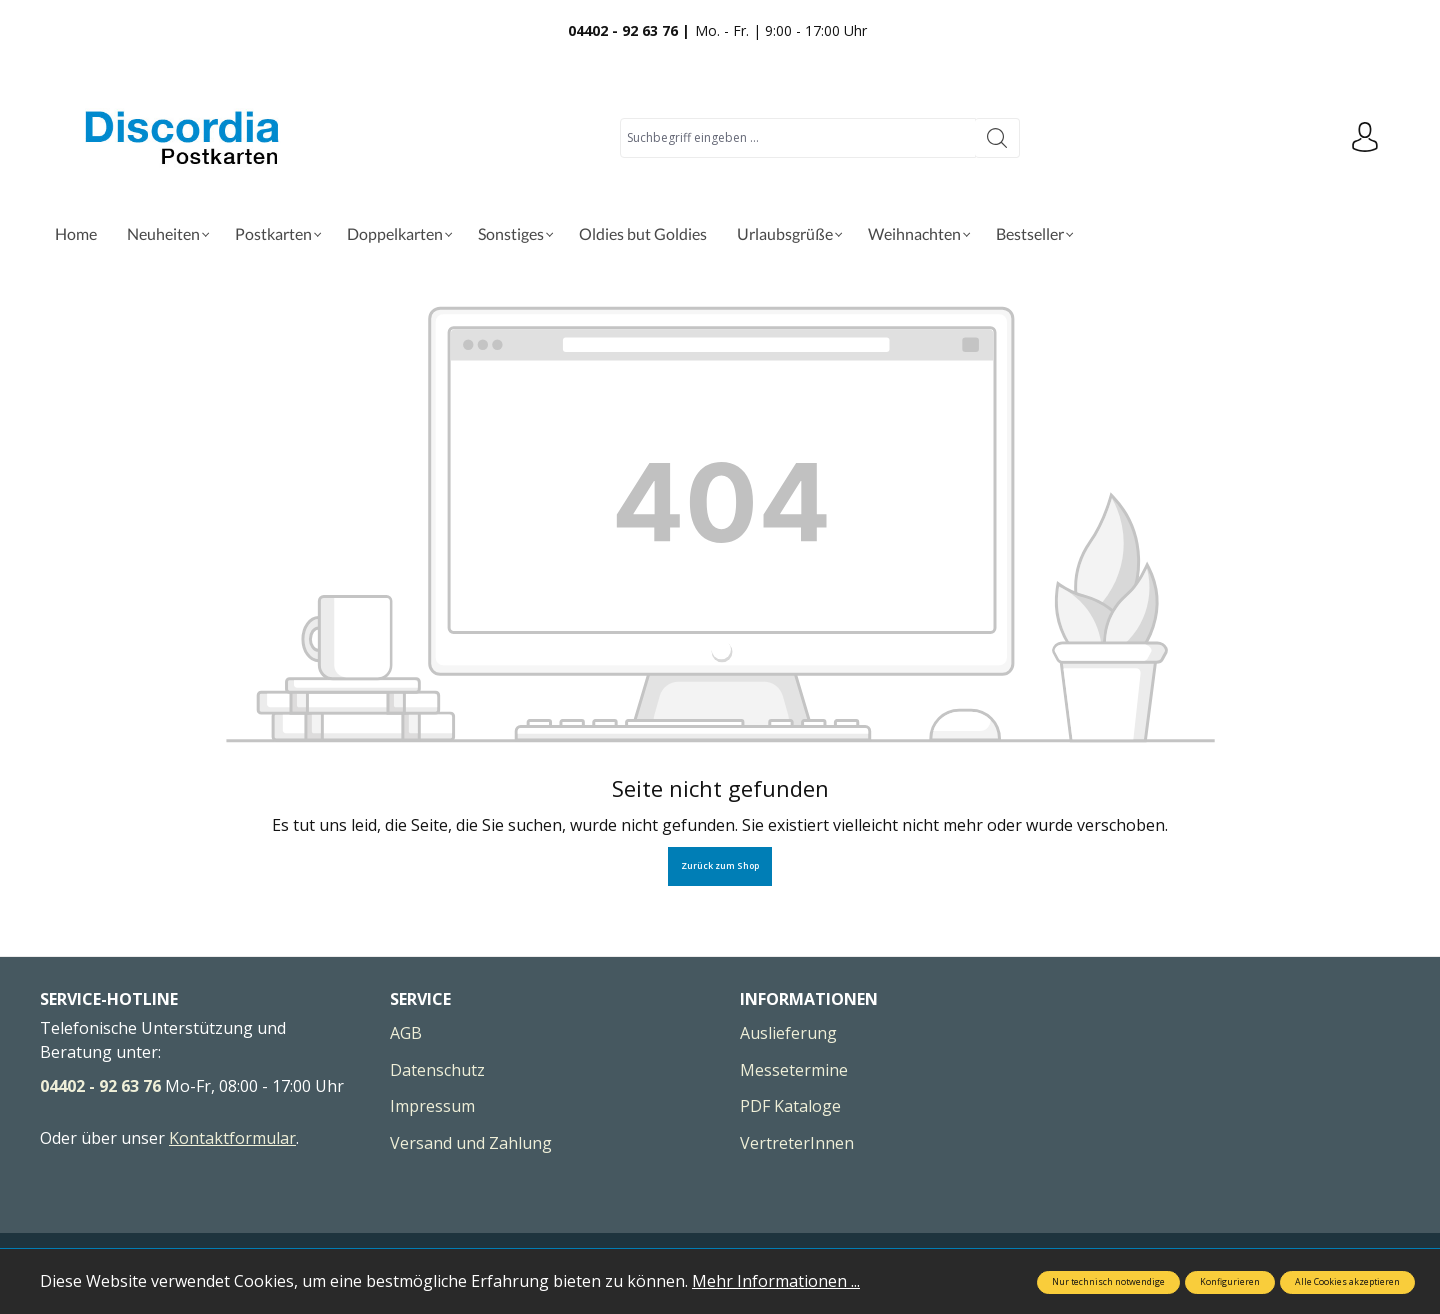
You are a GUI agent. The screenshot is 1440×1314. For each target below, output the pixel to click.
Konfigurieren (1230, 1282)
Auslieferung (788, 1033)
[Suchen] (997, 138)
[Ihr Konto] (1365, 138)
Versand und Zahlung (471, 1143)
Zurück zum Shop (720, 866)
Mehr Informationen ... (776, 1281)
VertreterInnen (797, 1143)
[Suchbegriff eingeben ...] (798, 138)
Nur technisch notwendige (1108, 1282)
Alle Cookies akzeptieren (1347, 1282)
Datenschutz (437, 1070)
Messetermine (794, 1070)
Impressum (432, 1106)
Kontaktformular (232, 1138)
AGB (406, 1033)
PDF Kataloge (790, 1106)
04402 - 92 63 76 (100, 1086)
